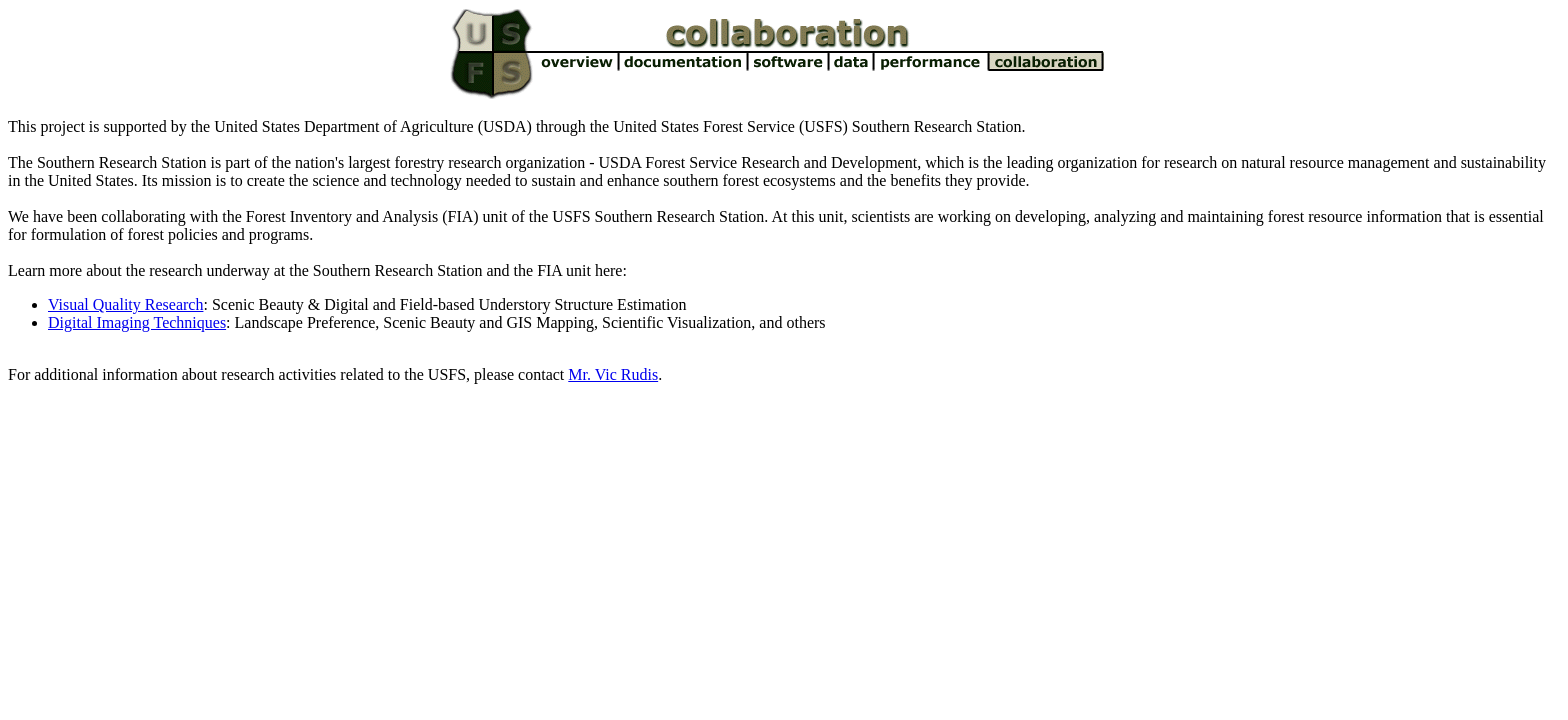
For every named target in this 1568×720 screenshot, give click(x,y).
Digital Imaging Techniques (137, 322)
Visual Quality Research (125, 304)
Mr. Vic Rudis (613, 374)
